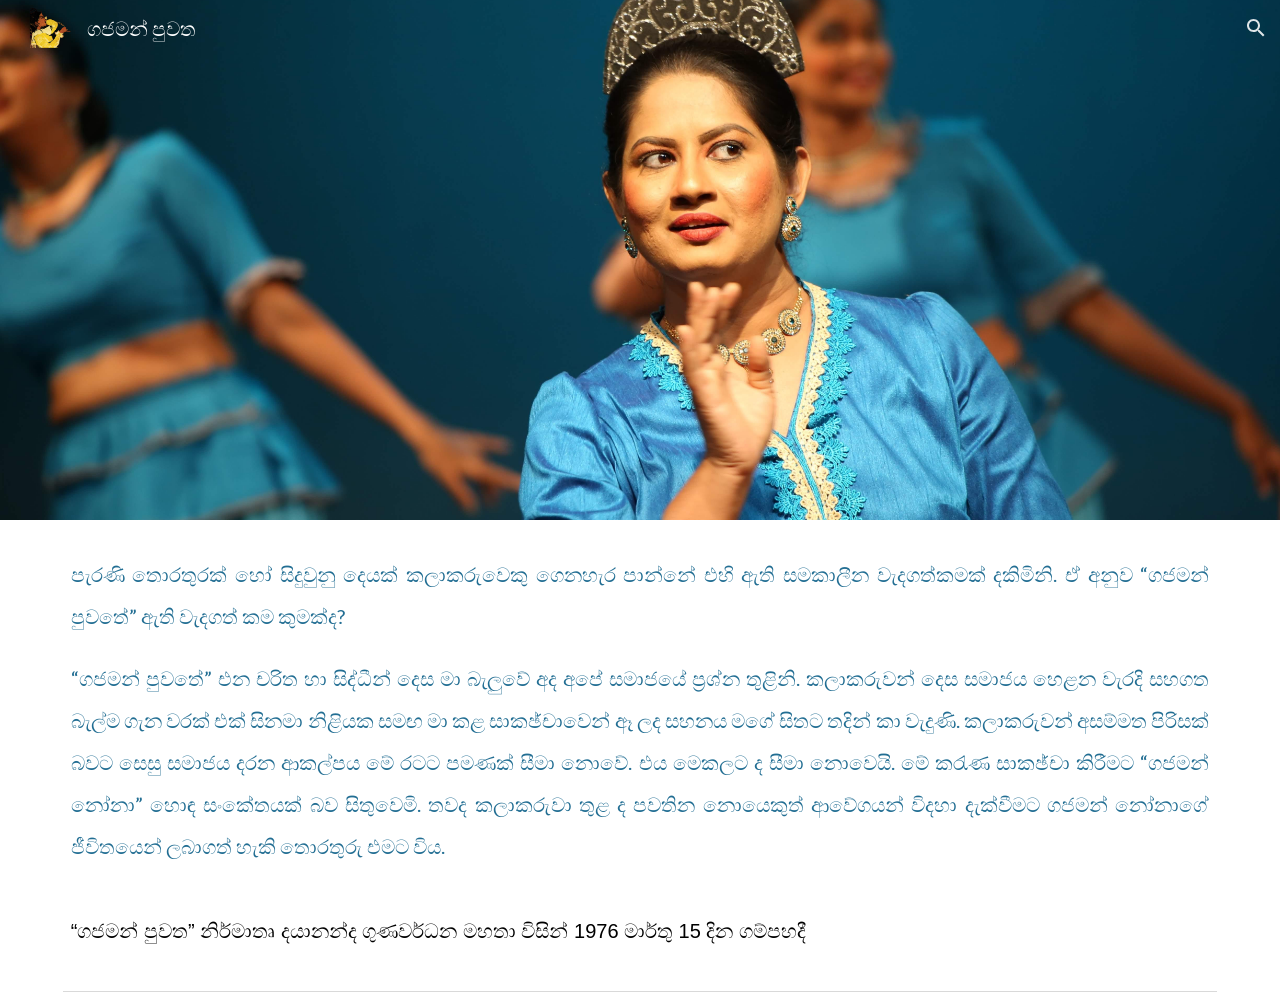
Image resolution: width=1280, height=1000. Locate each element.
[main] (640, 751)
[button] (1256, 28)
